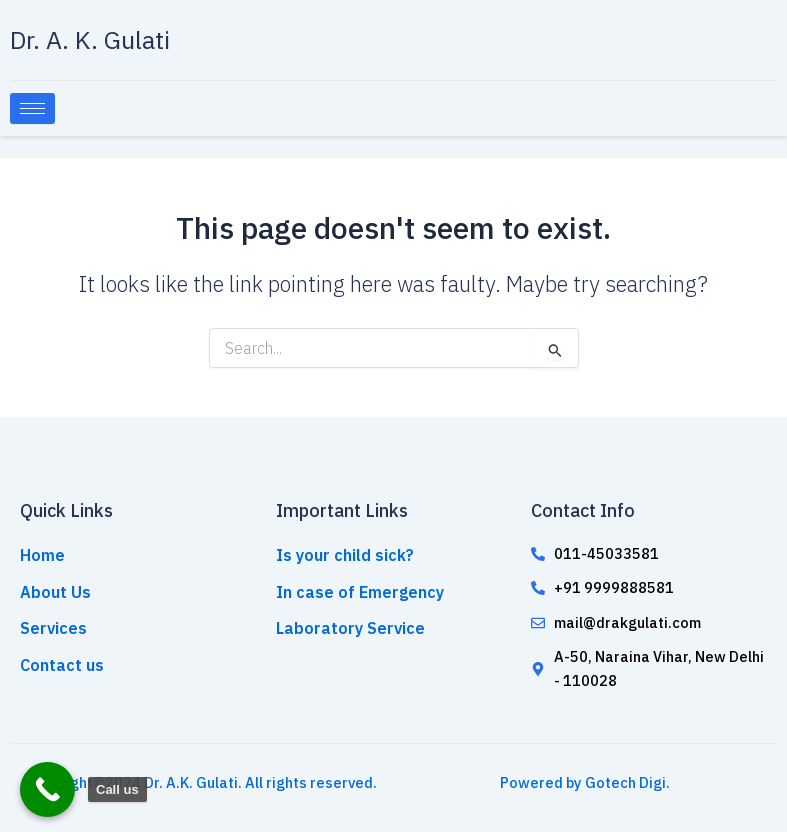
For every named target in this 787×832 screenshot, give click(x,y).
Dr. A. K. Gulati (90, 39)
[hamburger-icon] (32, 108)
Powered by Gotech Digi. (585, 782)
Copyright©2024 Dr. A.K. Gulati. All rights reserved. (201, 782)
